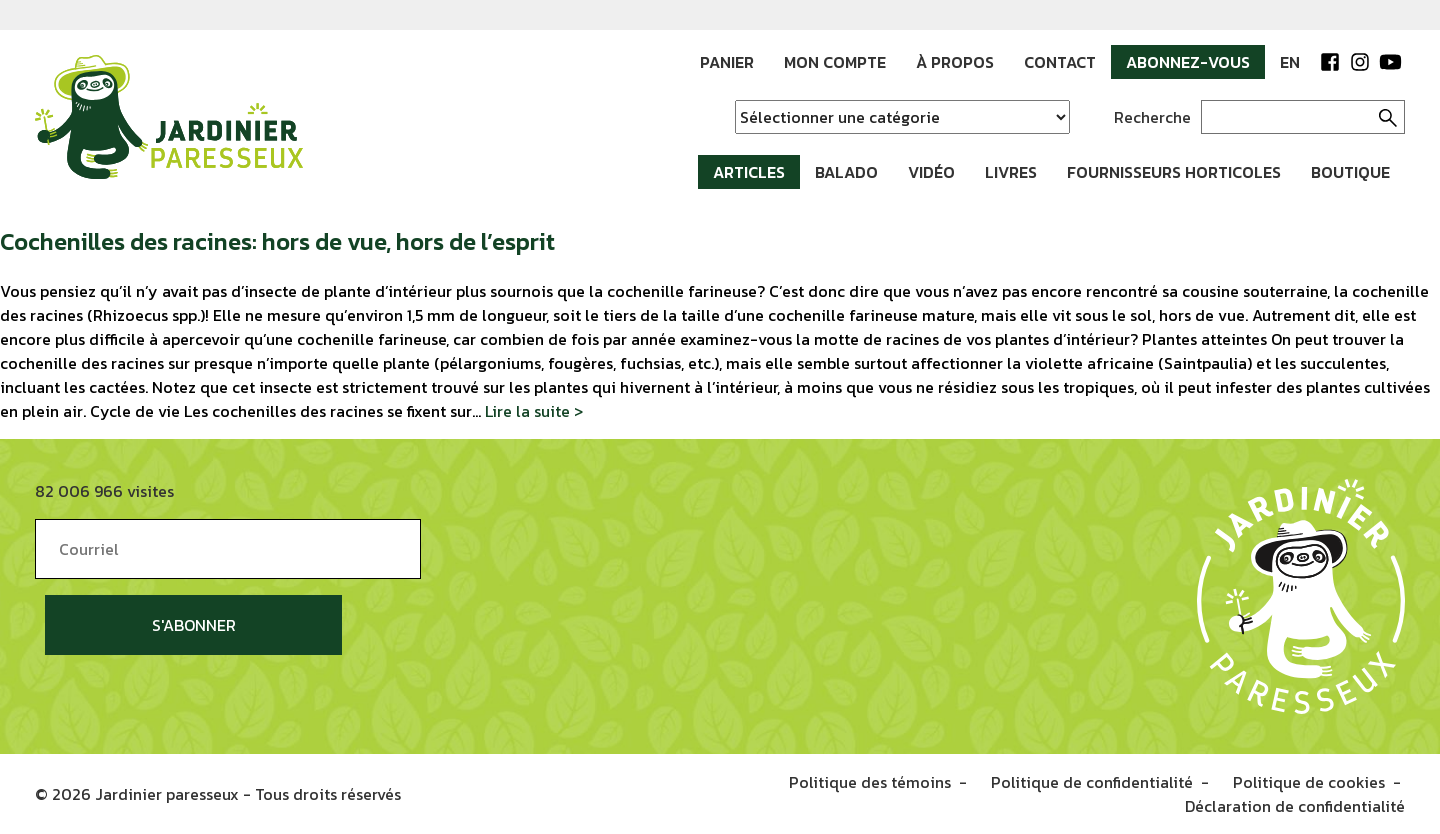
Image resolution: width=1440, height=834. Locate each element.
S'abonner (194, 625)
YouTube (1390, 62)
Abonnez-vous (1188, 62)
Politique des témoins (870, 782)
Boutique (1350, 172)
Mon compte (835, 62)
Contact (1060, 62)
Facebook (1330, 62)
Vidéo (931, 172)
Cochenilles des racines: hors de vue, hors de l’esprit (277, 241)
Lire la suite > (534, 411)
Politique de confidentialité (1092, 782)
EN (1290, 62)
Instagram (1360, 62)
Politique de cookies (1309, 782)
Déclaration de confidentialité (1295, 806)
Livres (1011, 172)
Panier (727, 62)
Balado (846, 172)
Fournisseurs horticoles (1174, 172)
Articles (749, 172)
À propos (955, 62)
